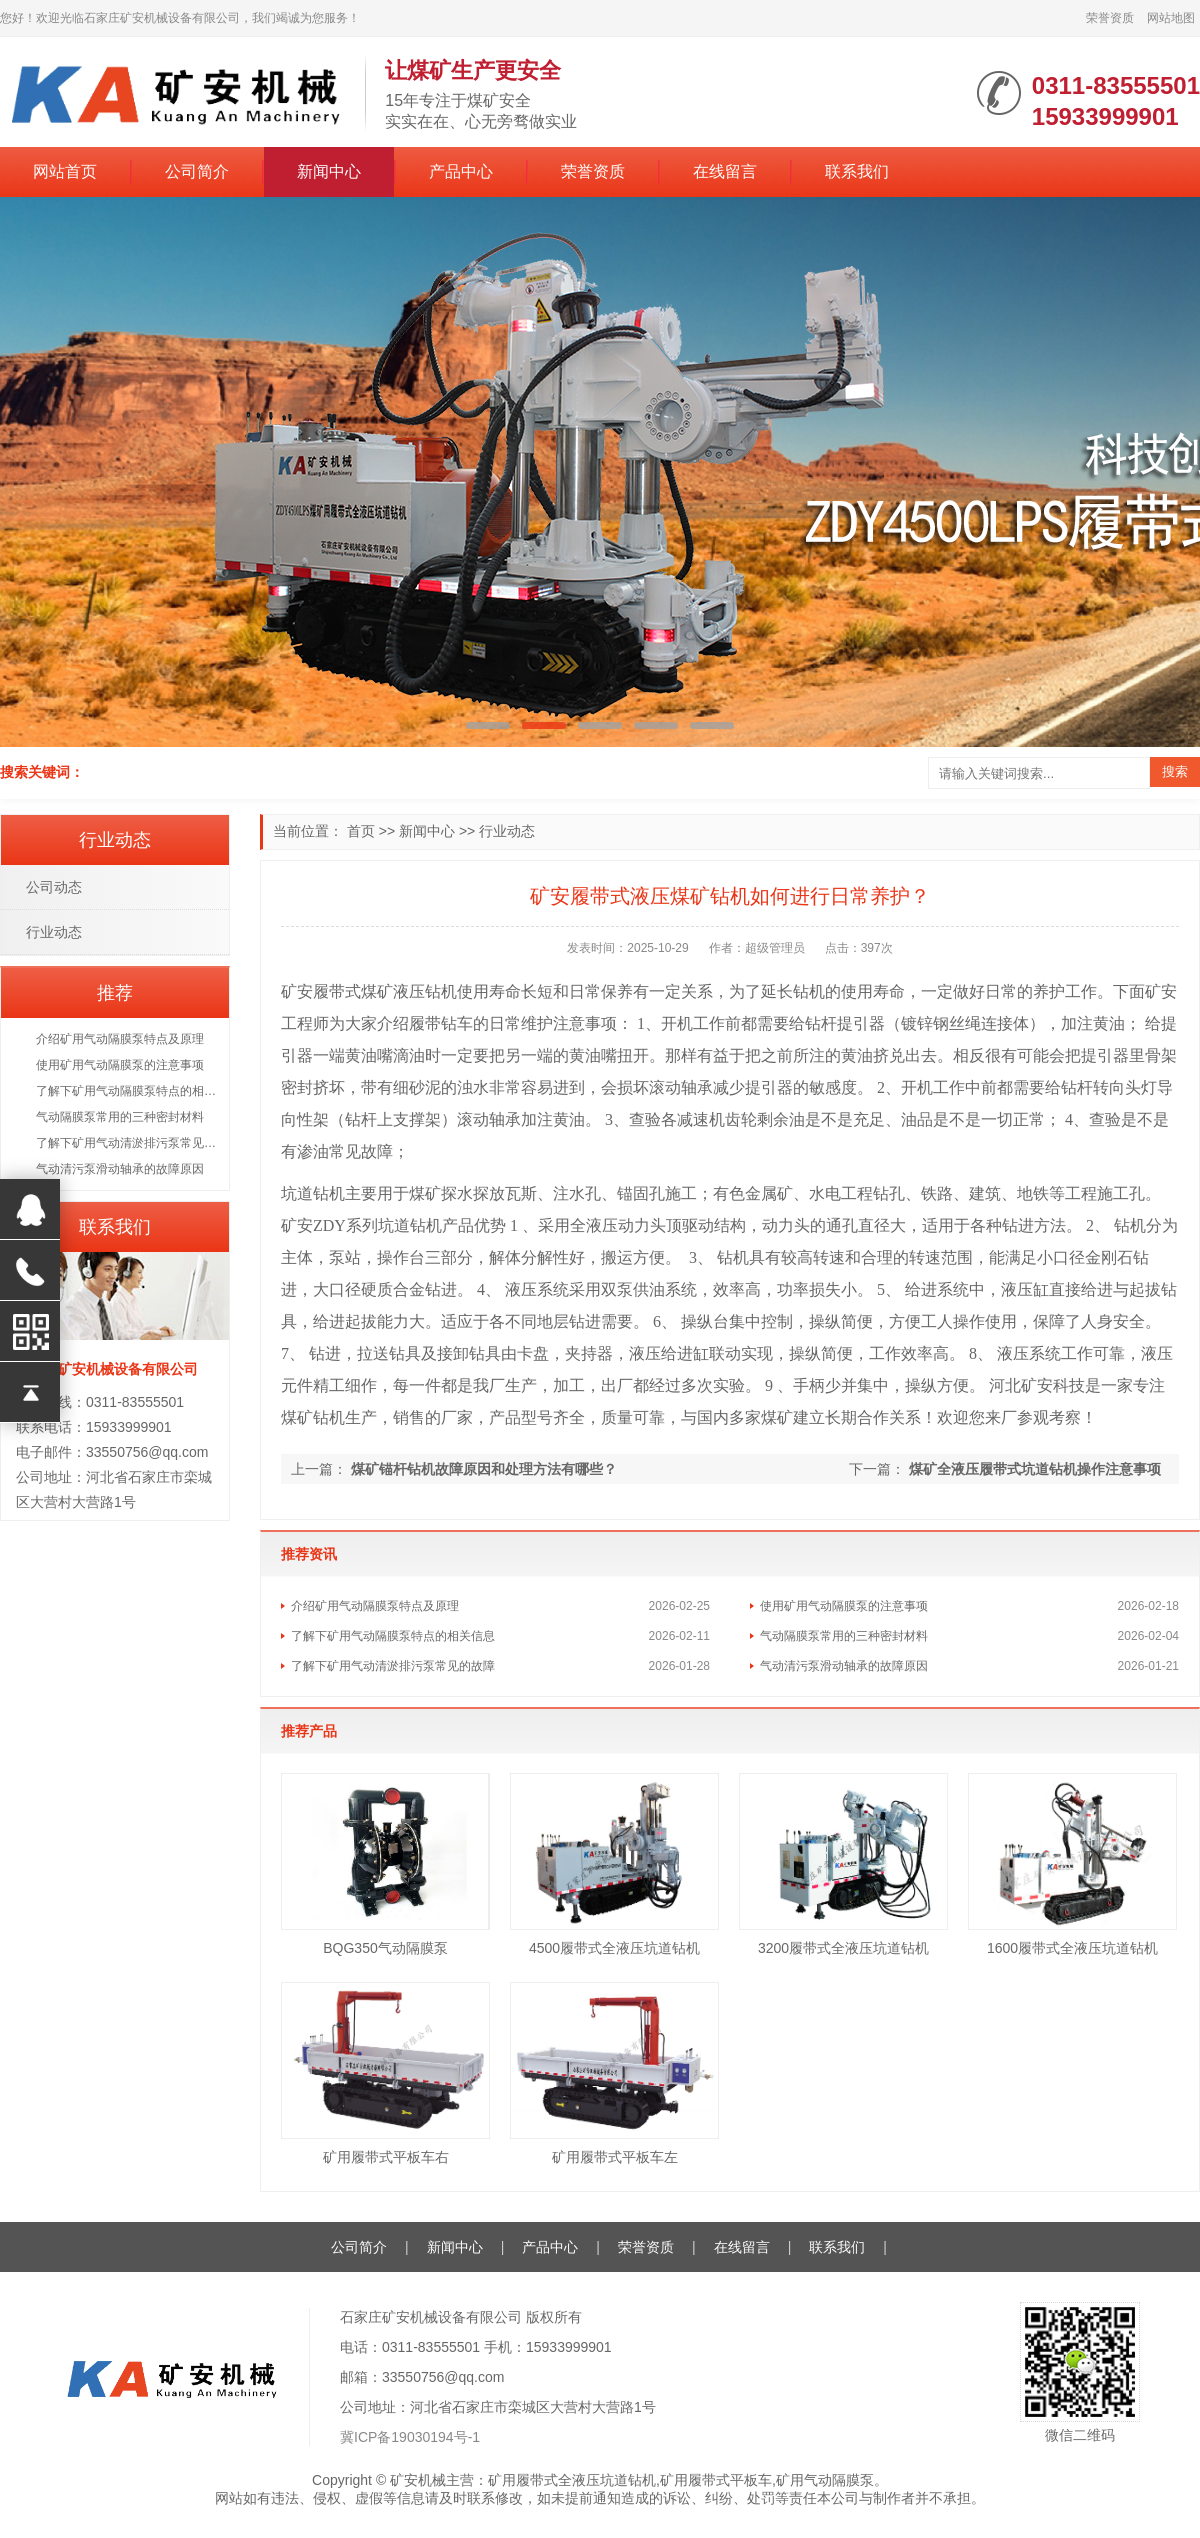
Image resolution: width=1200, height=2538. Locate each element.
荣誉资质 (1110, 18)
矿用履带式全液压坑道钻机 (572, 2480)
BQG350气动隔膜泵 (385, 1948)
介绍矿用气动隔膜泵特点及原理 (375, 1606)
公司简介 (197, 171)
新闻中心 (329, 171)
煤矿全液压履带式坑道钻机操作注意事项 (1035, 1469)
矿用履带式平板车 (716, 2480)
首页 (361, 831)
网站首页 (65, 171)
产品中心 (461, 171)
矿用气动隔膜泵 (825, 2480)
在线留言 (725, 171)
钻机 (441, 991)
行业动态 (507, 831)
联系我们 (857, 171)
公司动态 (54, 887)
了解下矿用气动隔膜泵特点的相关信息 (393, 1636)
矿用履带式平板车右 (386, 2157)
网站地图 (1171, 18)
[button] (488, 725)
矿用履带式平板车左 (615, 2157)
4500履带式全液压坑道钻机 (614, 1948)
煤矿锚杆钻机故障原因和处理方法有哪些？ (484, 1469)
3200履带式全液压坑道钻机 (843, 1948)
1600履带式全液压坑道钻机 (1072, 1948)
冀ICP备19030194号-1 (410, 2437)
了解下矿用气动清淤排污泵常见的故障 (393, 1666)
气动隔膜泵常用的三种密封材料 (844, 1636)
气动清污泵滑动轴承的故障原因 (844, 1666)
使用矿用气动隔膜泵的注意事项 (844, 1606)
